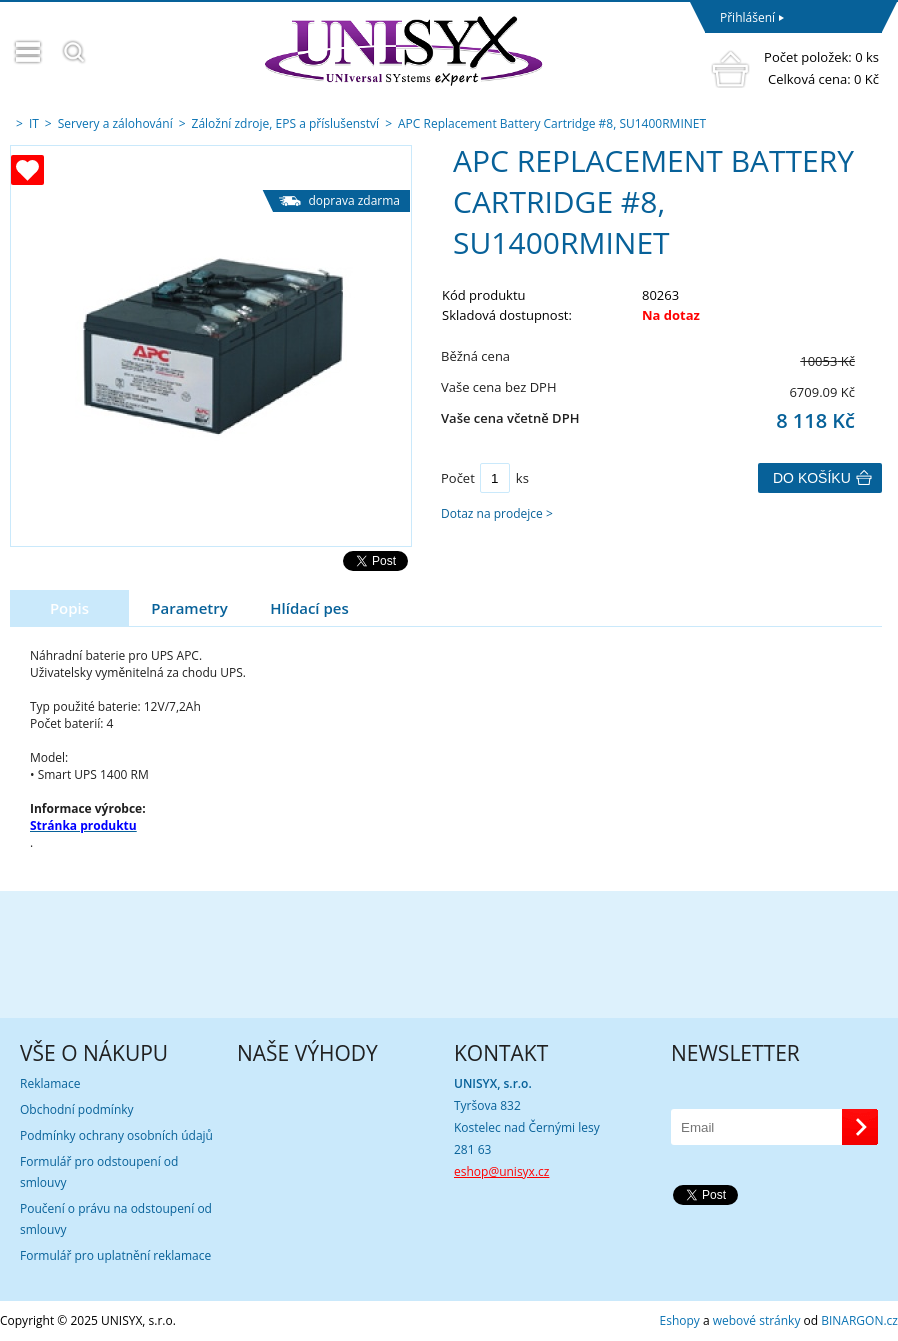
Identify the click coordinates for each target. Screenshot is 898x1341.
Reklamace (50, 1083)
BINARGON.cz (859, 1320)
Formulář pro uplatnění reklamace (115, 1255)
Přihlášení (747, 17)
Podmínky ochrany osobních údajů (116, 1135)
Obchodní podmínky (77, 1109)
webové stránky (757, 1320)
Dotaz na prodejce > (497, 513)
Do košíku (812, 478)
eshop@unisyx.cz (501, 1171)
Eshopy (680, 1320)
